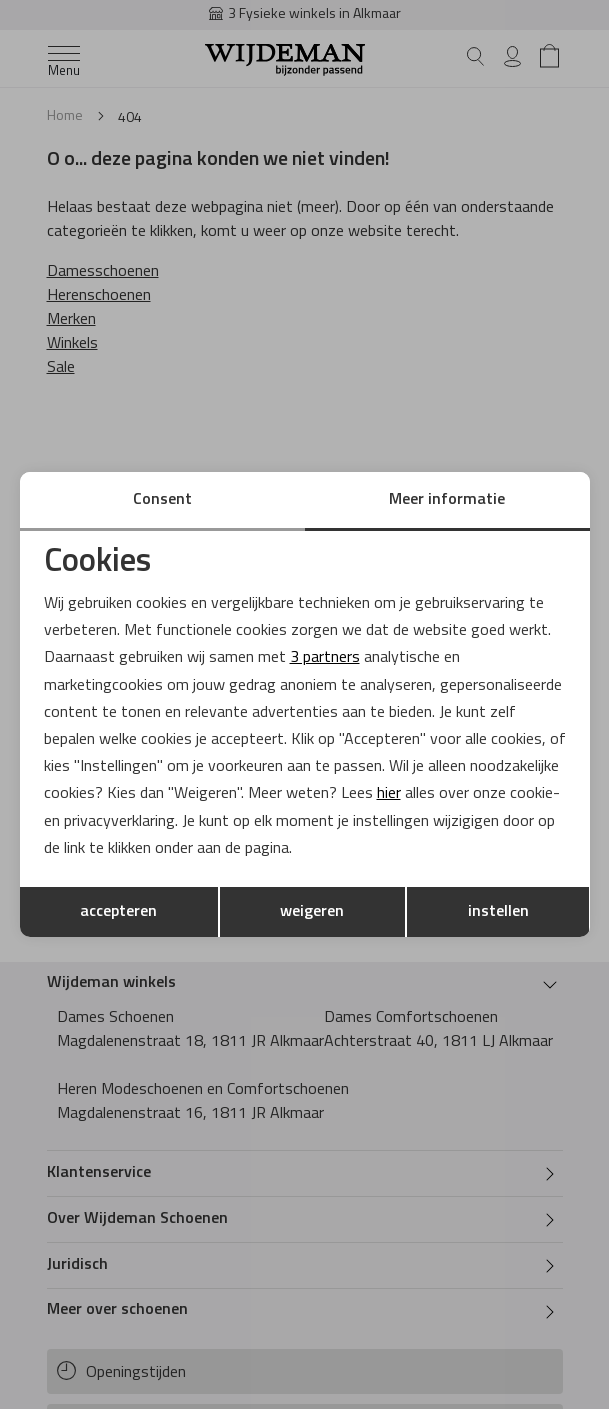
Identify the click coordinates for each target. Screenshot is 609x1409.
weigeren (312, 912)
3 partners (325, 658)
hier (389, 794)
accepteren (118, 912)
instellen (498, 912)
